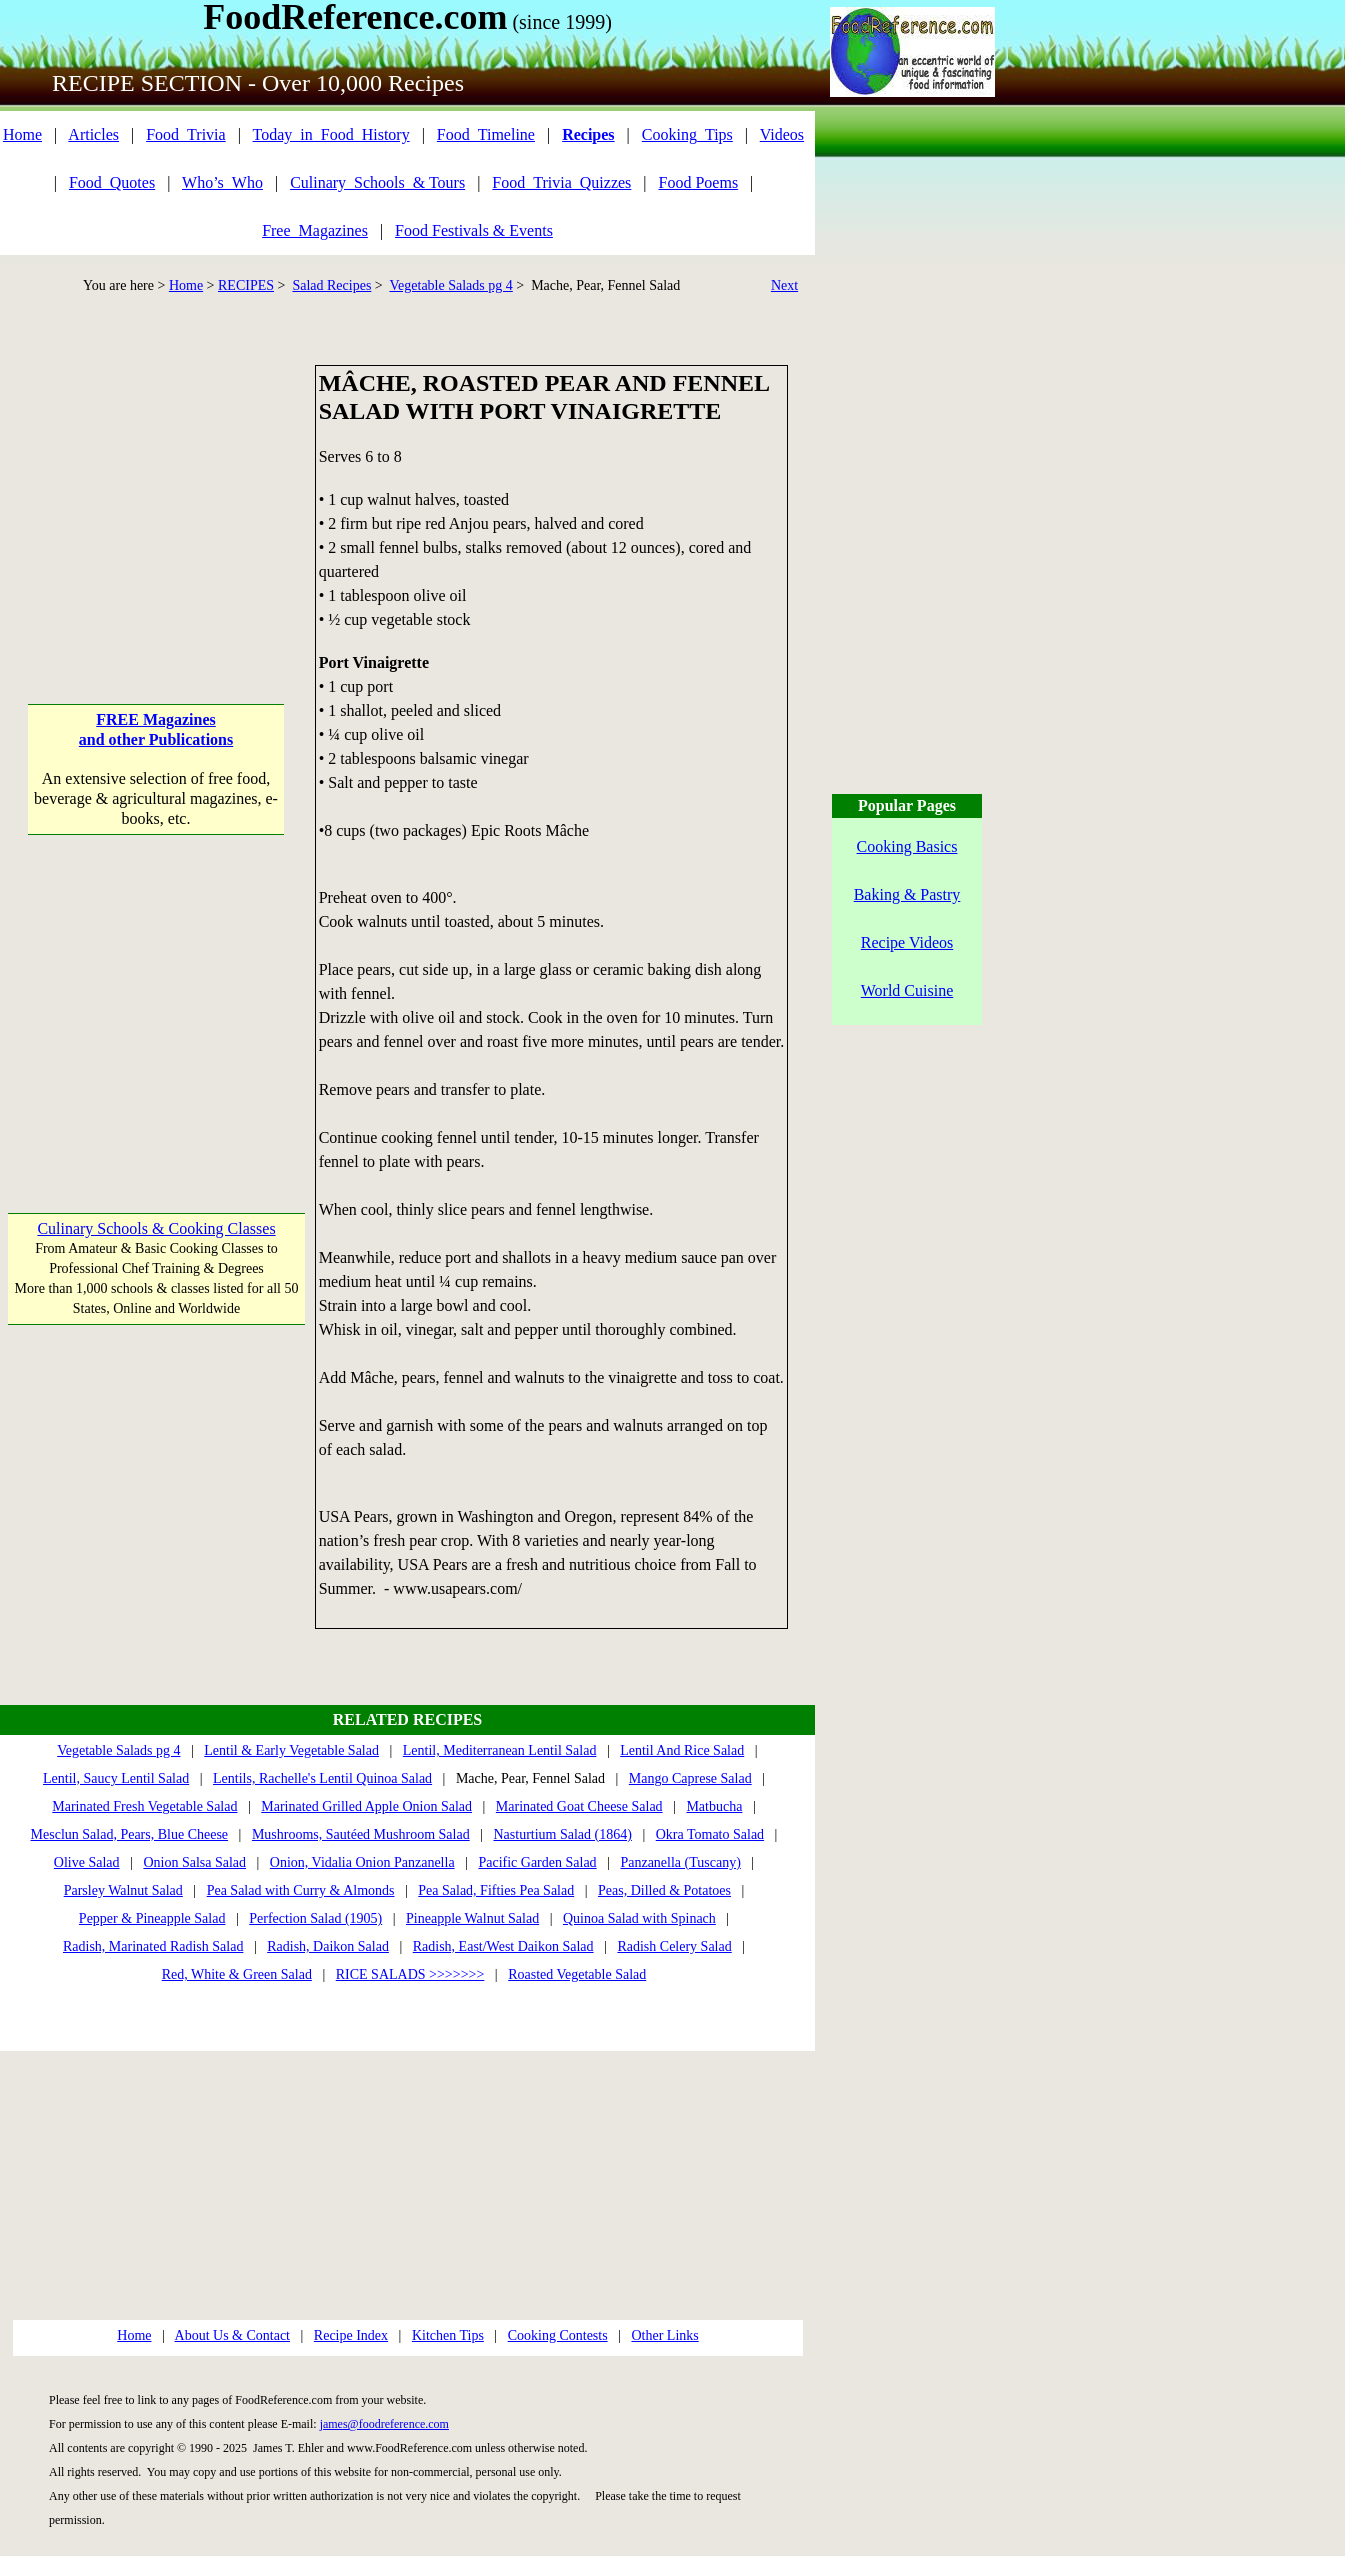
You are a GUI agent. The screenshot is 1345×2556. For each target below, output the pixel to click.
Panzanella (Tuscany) (680, 1862)
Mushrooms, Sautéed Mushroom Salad (361, 1834)
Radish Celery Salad (674, 1946)
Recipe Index (351, 2335)
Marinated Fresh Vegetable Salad (144, 1806)
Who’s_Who (222, 182)
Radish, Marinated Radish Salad (153, 1946)
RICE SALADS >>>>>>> (410, 1974)
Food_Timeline (486, 134)
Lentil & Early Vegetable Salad (291, 1750)
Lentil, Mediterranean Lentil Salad (500, 1750)
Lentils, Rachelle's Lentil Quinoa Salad (322, 1778)
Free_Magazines (315, 230)
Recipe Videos (907, 942)
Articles (93, 134)
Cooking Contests (558, 2335)
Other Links (664, 2335)
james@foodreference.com (384, 2424)
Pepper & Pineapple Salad (152, 1918)
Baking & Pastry (907, 894)
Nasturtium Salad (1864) (562, 1834)
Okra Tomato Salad (710, 1834)
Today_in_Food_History (331, 134)
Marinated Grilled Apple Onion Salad (366, 1806)
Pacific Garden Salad (537, 1862)
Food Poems (699, 182)
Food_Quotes (112, 182)
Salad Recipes (331, 285)
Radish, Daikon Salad (328, 1946)
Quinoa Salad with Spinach (639, 1918)
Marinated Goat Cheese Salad (579, 1806)
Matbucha (714, 1806)
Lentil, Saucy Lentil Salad (116, 1778)
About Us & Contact (233, 2335)
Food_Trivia (185, 134)
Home (22, 134)
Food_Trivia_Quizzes (561, 182)
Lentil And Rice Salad (682, 1750)
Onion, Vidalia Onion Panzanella (362, 1862)
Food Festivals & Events (474, 230)
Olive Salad (87, 1862)
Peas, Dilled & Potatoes (664, 1890)
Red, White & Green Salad (237, 1974)
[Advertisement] (156, 490)
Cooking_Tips (687, 134)
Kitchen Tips (448, 2335)
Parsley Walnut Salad (123, 1890)
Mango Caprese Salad (690, 1778)
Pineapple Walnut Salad (472, 1918)
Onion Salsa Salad (194, 1862)
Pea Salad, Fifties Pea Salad (496, 1890)
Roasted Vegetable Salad (577, 1974)
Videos (782, 134)
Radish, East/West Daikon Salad (503, 1946)
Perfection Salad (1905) (315, 1918)
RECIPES (246, 285)
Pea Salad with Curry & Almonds (301, 1890)
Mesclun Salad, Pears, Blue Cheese (130, 1834)
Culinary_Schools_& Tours (377, 182)
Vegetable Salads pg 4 (451, 285)
